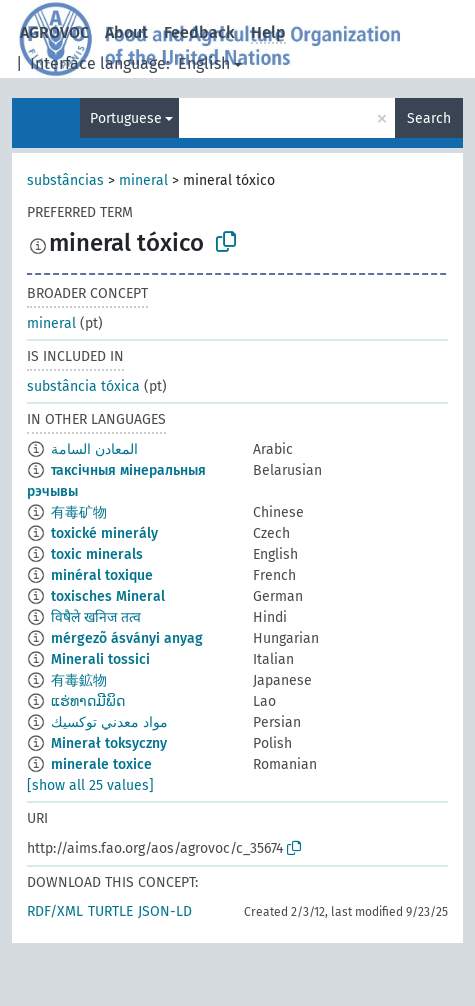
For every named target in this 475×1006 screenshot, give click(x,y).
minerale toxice (101, 764)
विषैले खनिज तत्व (96, 617)
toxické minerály (104, 533)
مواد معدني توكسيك (109, 722)
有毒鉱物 (79, 680)
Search (429, 118)
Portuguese (126, 118)
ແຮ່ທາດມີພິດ (88, 701)
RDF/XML (55, 911)
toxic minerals (97, 554)
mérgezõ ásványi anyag (127, 638)
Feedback (199, 32)
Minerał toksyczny (109, 743)
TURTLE (110, 911)
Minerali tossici (100, 659)
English (204, 63)
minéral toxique (102, 575)
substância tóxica (83, 386)
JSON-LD (165, 911)
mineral (143, 180)
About (126, 32)
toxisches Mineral (108, 596)
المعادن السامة (94, 449)
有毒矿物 (79, 512)
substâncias (65, 180)
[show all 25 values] (90, 785)
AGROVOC (54, 32)
